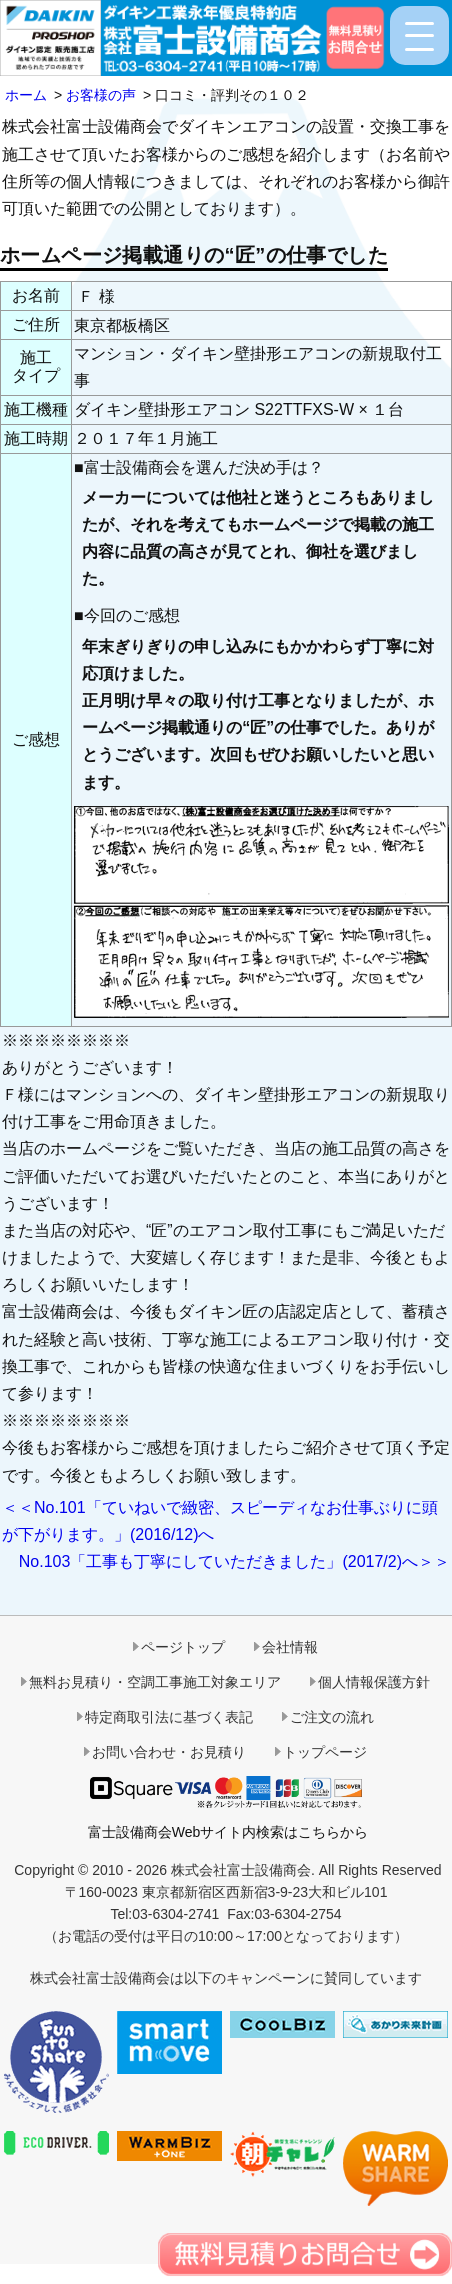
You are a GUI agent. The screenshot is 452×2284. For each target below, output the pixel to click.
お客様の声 (101, 95)
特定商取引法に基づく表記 (169, 1717)
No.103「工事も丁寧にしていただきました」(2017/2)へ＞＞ (234, 1561)
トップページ (325, 1752)
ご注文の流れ (332, 1717)
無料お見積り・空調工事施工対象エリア (155, 1682)
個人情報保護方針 (374, 1682)
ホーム (26, 95)
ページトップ (183, 1647)
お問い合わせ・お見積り (169, 1752)
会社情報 (290, 1647)
